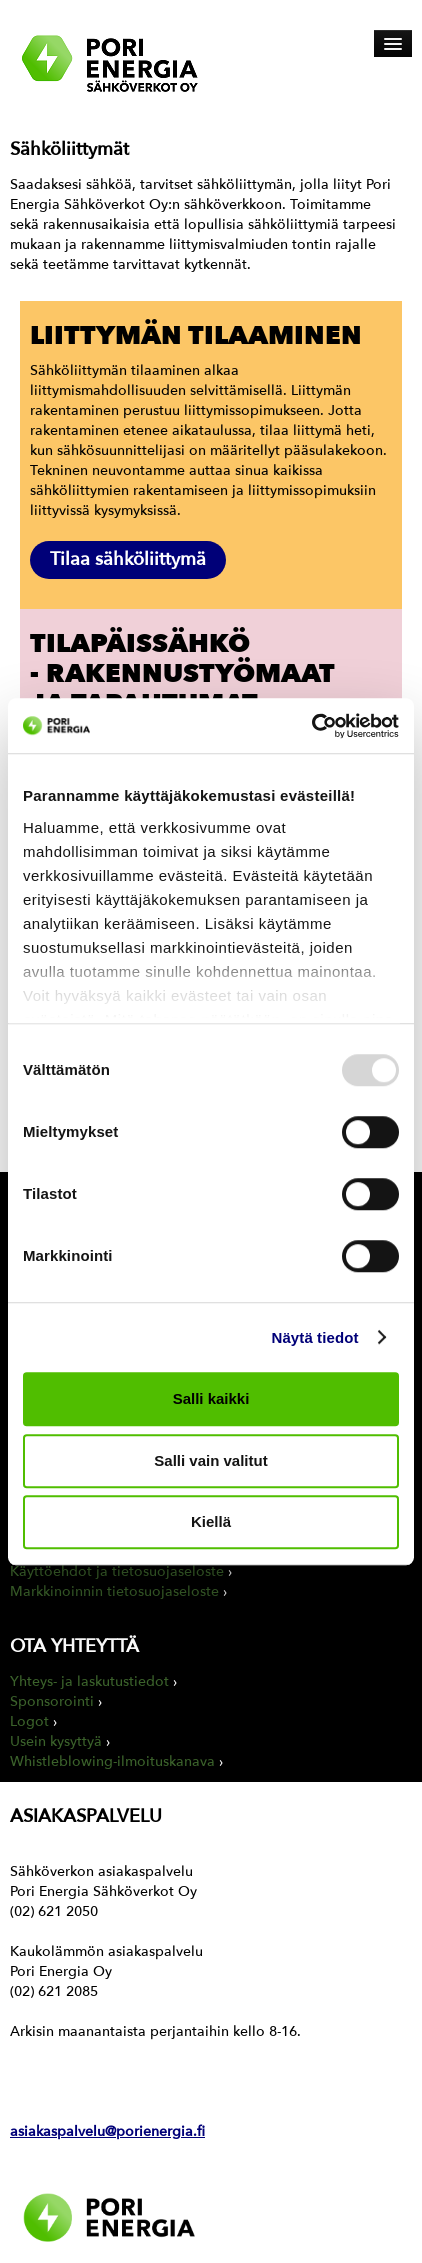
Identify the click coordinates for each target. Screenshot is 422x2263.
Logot (29, 1721)
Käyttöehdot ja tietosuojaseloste (117, 1571)
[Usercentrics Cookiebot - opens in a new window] (311, 726)
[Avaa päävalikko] (393, 43)
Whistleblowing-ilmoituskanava (112, 1761)
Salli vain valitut (210, 1460)
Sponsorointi (52, 1701)
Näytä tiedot (315, 1337)
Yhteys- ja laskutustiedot (89, 1681)
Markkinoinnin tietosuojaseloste (114, 1591)
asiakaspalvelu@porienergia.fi (107, 2131)
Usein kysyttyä (56, 1741)
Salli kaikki (211, 1398)
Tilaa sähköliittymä (128, 559)
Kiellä (211, 1521)
